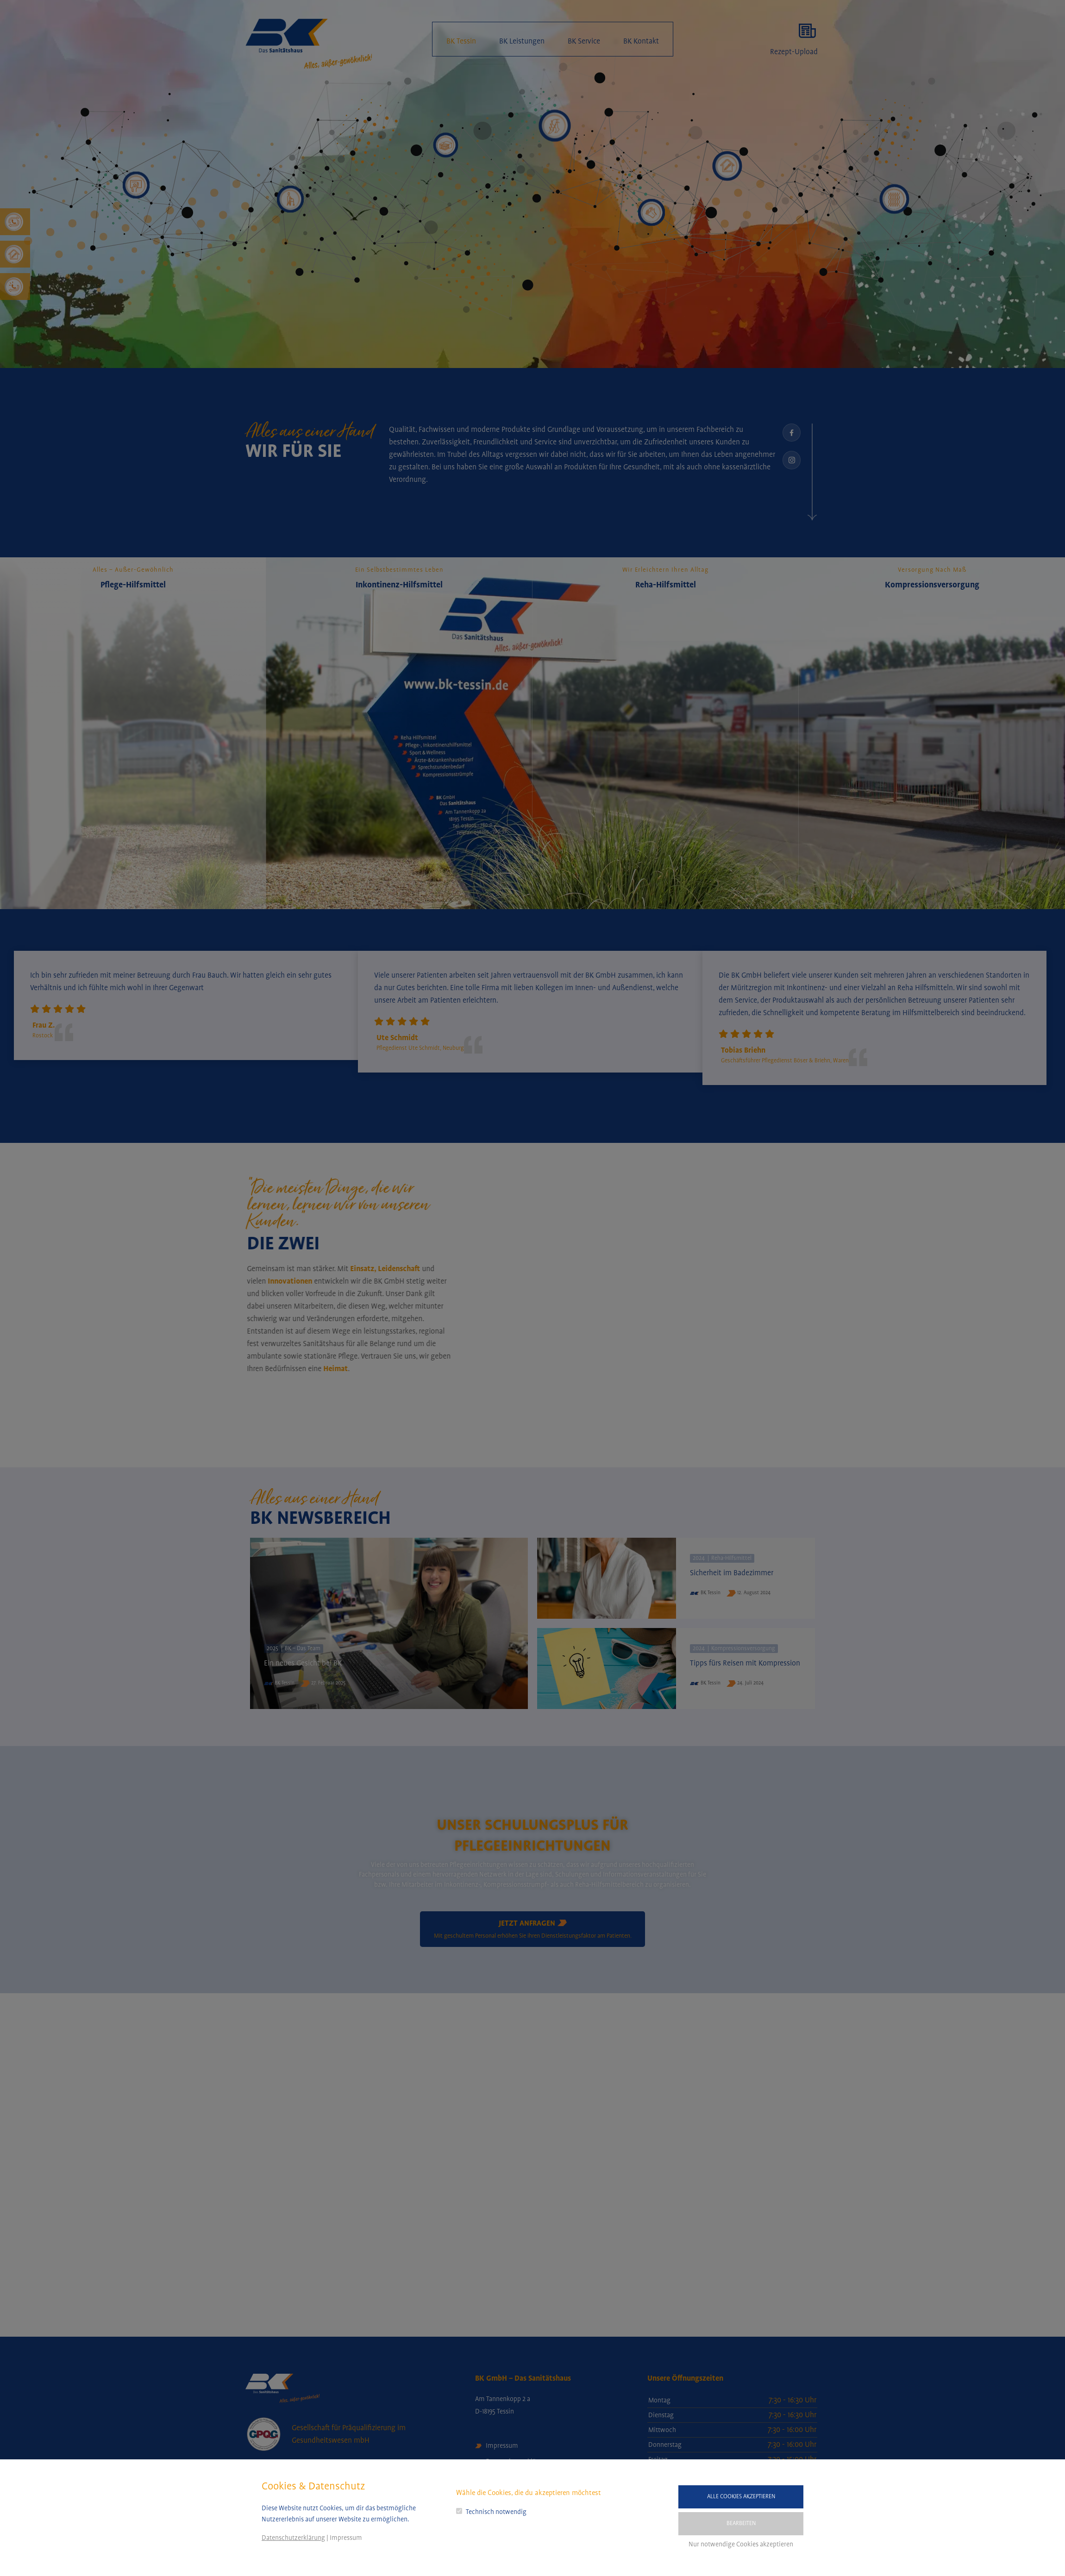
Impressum (346, 2538)
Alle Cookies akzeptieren (741, 2496)
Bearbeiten (741, 2523)
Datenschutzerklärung (293, 2538)
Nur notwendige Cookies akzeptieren (741, 2544)
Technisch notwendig (496, 2512)
